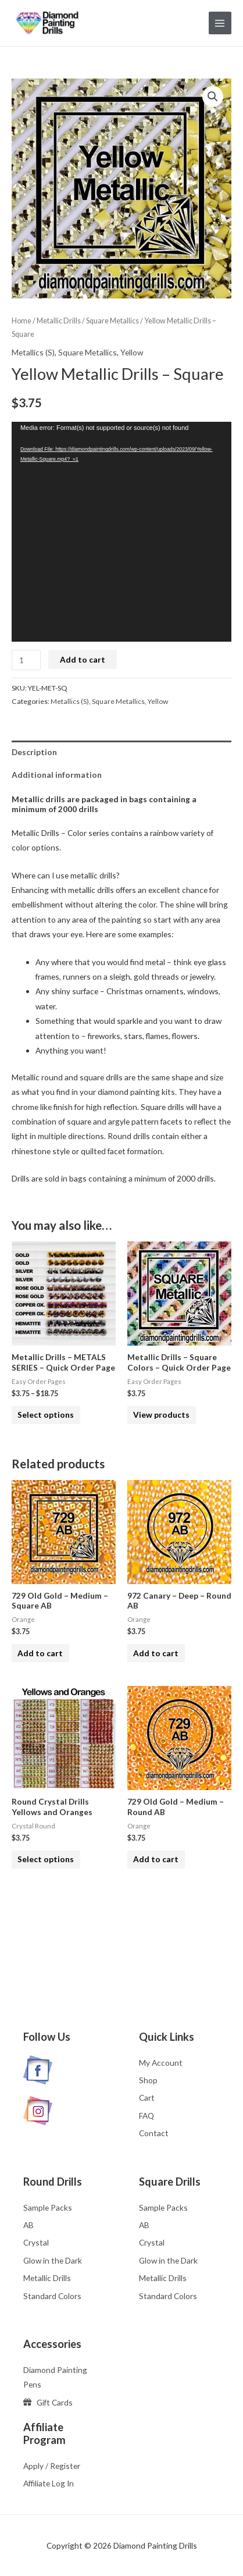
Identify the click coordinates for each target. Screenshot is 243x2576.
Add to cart (82, 659)
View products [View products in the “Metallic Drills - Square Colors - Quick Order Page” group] (161, 1414)
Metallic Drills (59, 320)
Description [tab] (34, 752)
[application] (121, 532)
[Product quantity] (26, 660)
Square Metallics (112, 320)
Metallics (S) (33, 352)
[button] (212, 96)
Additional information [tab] (57, 775)
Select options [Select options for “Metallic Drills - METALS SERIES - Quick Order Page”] (45, 1414)
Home (21, 320)
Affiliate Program (44, 2433)
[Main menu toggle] (220, 23)
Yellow (131, 352)
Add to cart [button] (40, 1653)
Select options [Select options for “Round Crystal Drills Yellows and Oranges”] (45, 1859)
